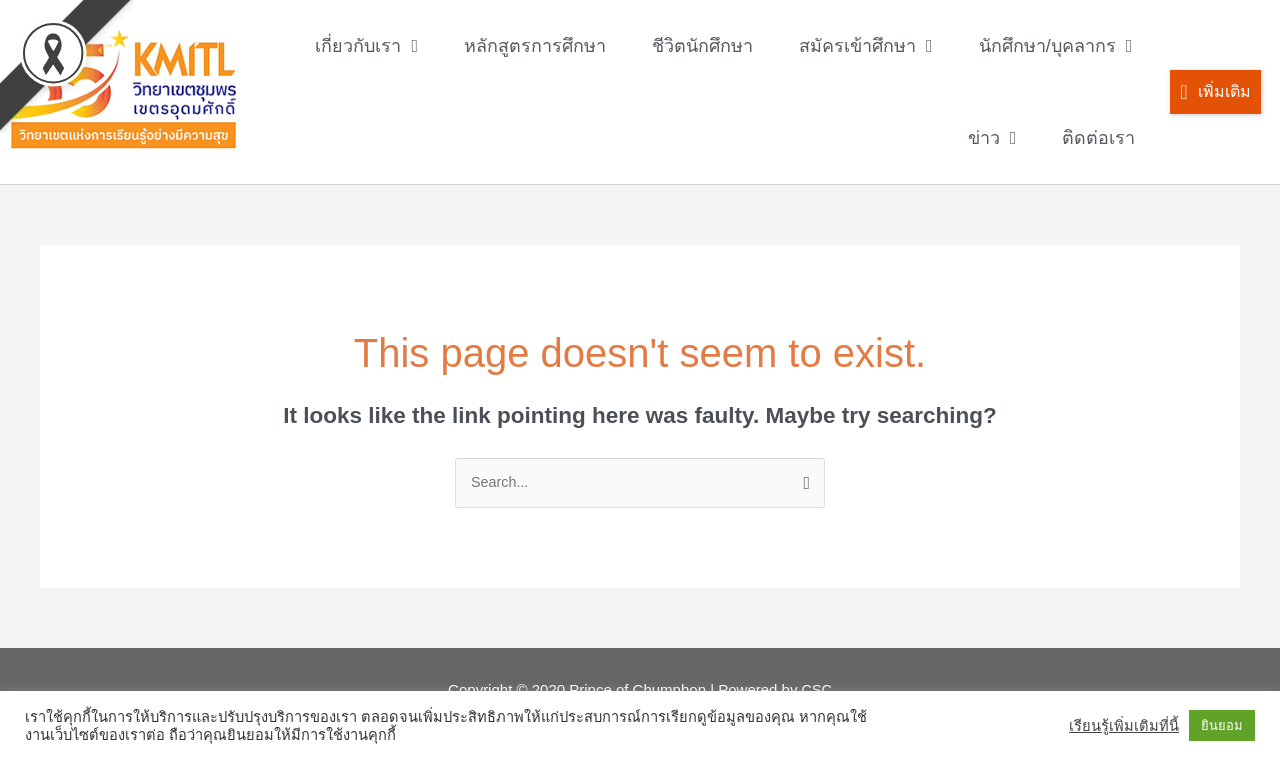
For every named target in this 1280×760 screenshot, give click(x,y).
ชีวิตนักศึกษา (702, 46)
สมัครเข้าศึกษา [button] (866, 46)
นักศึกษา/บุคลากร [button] (1056, 46)
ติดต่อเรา (1098, 138)
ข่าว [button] (992, 138)
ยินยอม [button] (1222, 725)
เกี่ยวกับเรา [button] (366, 46)
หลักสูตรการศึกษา (535, 46)
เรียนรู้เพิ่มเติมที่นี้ (1124, 726)
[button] (1215, 92)
